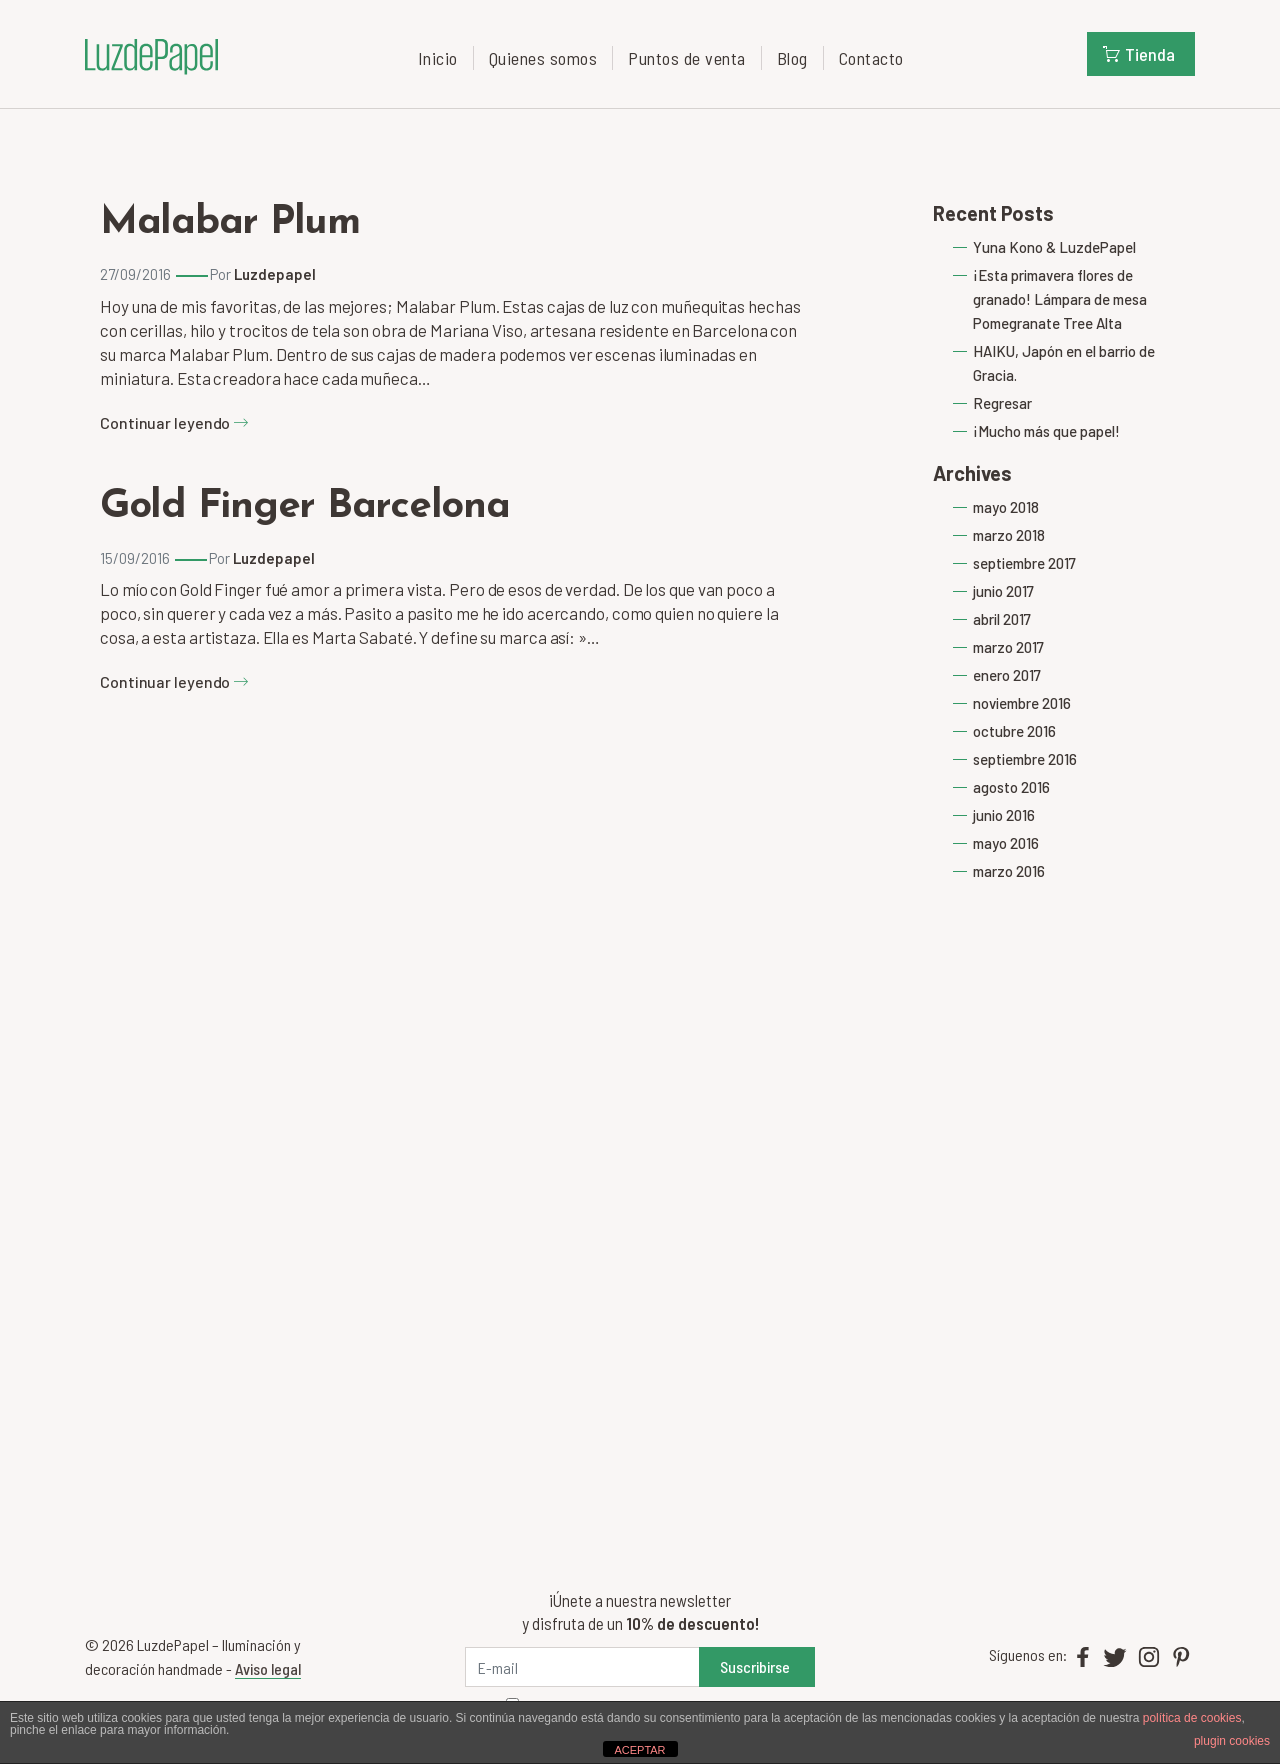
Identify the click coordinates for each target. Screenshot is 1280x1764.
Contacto (871, 58)
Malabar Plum (230, 223)
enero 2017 (1007, 675)
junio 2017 (1003, 591)
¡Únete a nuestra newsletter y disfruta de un (640, 1611)
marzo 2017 (1008, 647)
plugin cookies (1232, 1741)
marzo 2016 (1009, 871)
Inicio (438, 58)
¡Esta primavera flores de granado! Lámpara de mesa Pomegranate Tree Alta (1060, 299)
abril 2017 (1002, 619)
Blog (792, 58)
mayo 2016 (1006, 843)
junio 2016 (1004, 815)
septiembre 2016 (1025, 759)
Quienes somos (543, 58)
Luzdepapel (275, 274)
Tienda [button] (1139, 54)
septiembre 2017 (1024, 563)
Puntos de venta (687, 58)
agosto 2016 (1011, 787)
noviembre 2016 (1022, 703)
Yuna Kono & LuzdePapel (1054, 247)
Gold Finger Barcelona (305, 507)
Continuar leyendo (174, 422)
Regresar (1002, 403)
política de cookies (1192, 1718)
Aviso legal (268, 1668)
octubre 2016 (1014, 731)
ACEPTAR (639, 1750)
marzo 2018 (1009, 535)
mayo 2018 (1006, 507)
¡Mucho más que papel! (1046, 431)
